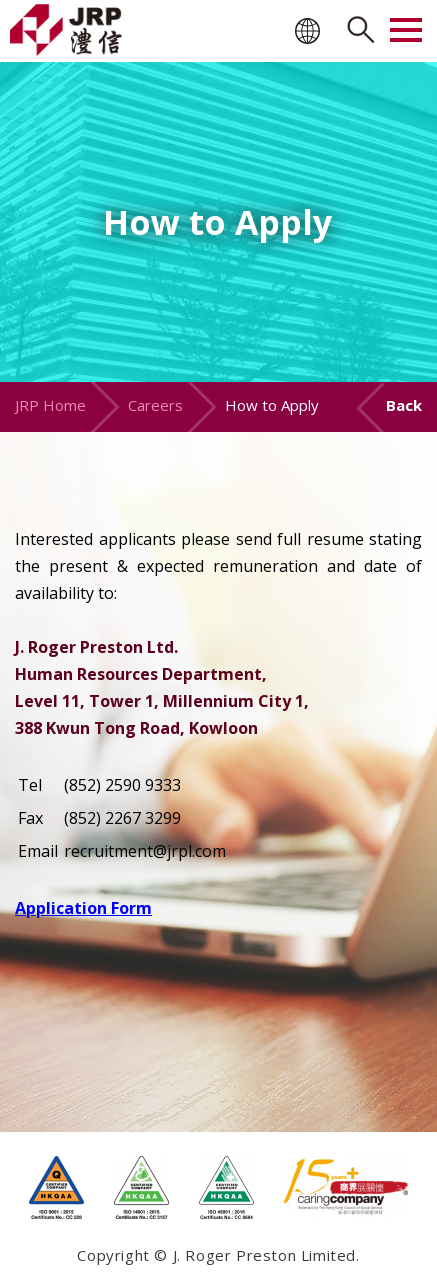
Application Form (83, 908)
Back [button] (404, 405)
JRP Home (50, 405)
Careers (155, 405)
